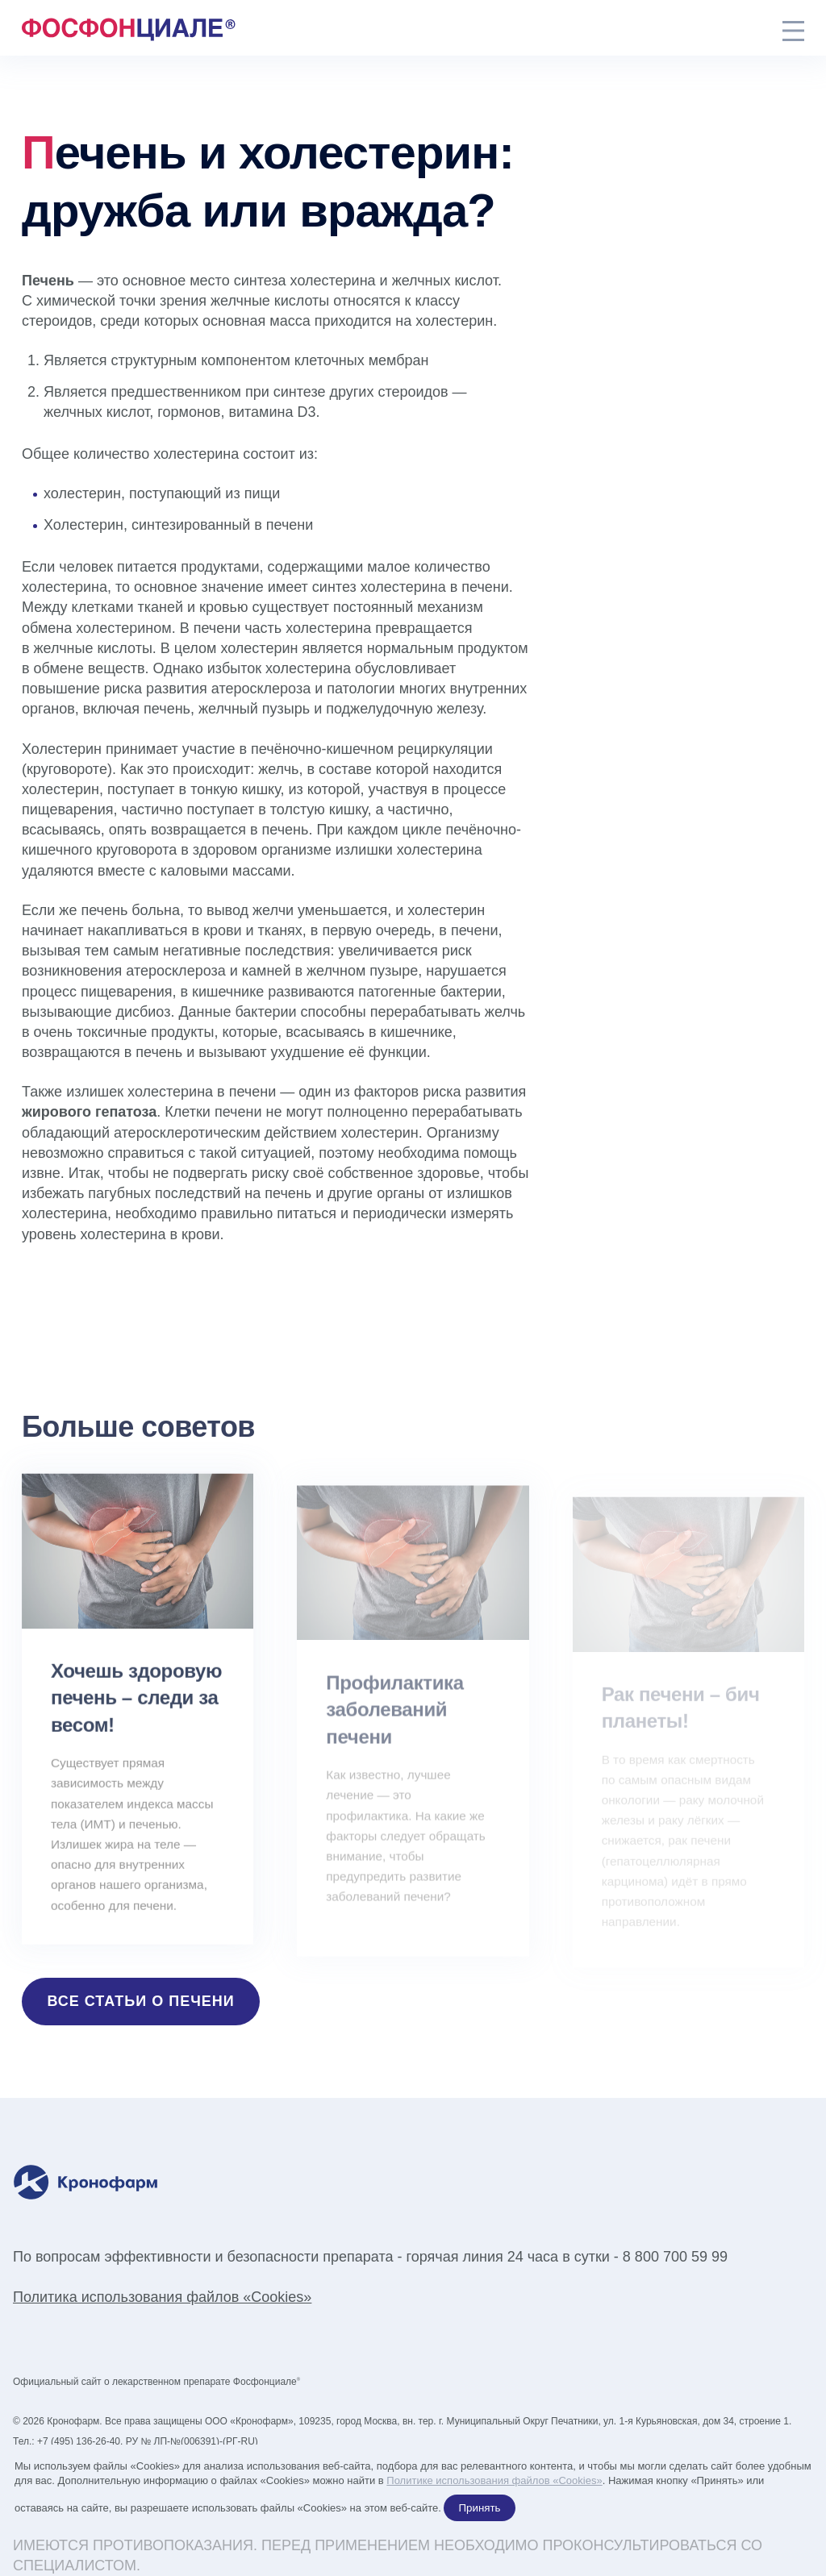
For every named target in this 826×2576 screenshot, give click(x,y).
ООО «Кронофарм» (249, 2421)
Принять (479, 2508)
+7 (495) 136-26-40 (78, 2441)
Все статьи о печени (141, 2001)
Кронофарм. (74, 2421)
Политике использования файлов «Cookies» (494, 2480)
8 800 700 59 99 (675, 2257)
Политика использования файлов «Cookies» (162, 2297)
